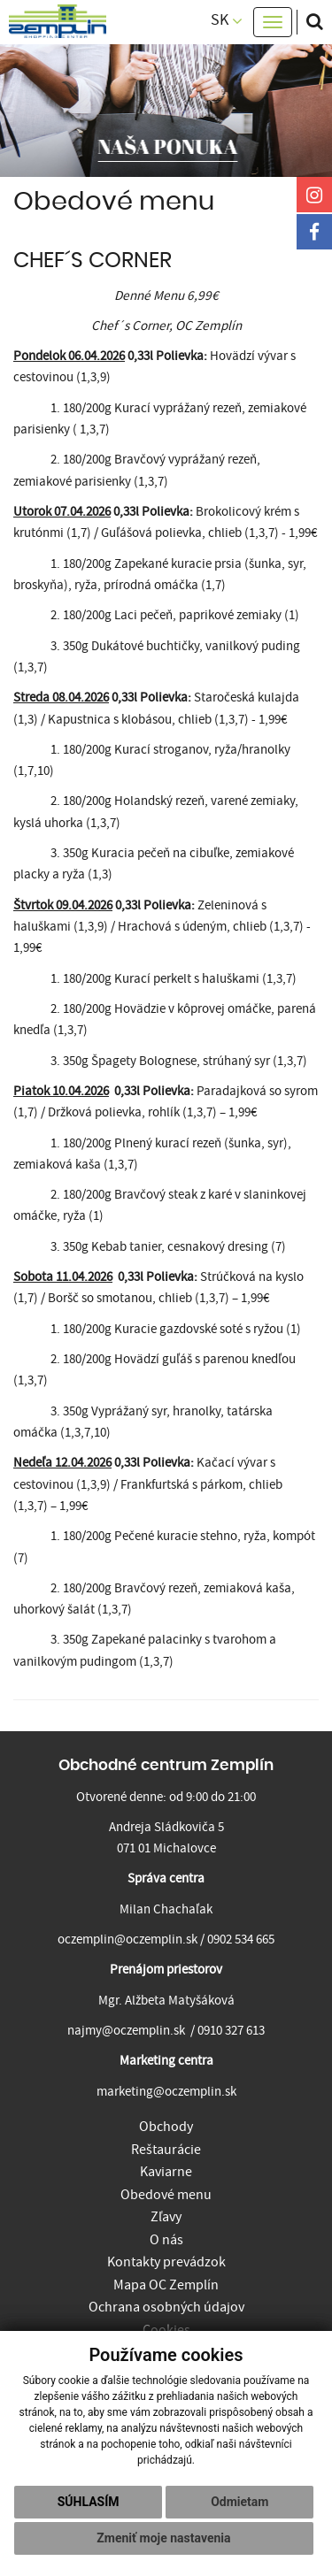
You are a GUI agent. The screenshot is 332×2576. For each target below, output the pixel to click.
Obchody (166, 2126)
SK (227, 20)
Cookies (166, 2330)
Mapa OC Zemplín (166, 2285)
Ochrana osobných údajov (166, 2307)
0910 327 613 (231, 2030)
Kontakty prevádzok (166, 2262)
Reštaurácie (166, 2149)
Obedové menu (166, 2195)
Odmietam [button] (239, 2502)
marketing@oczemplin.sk (166, 2091)
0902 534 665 (240, 1939)
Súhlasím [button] (89, 2502)
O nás (166, 2240)
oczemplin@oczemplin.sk (127, 1939)
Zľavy (166, 2217)
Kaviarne (166, 2172)
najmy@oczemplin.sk (126, 2030)
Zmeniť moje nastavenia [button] (163, 2538)
